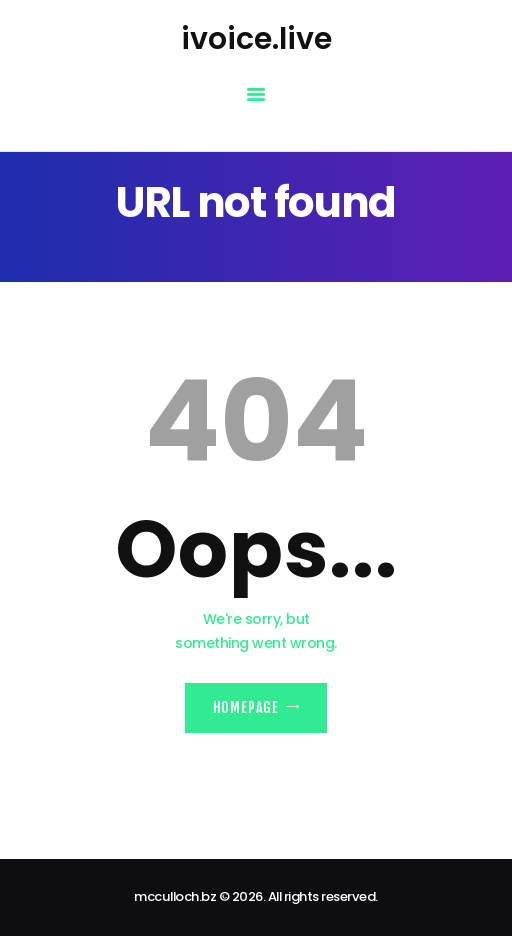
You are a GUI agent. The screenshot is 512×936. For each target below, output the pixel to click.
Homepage (246, 707)
